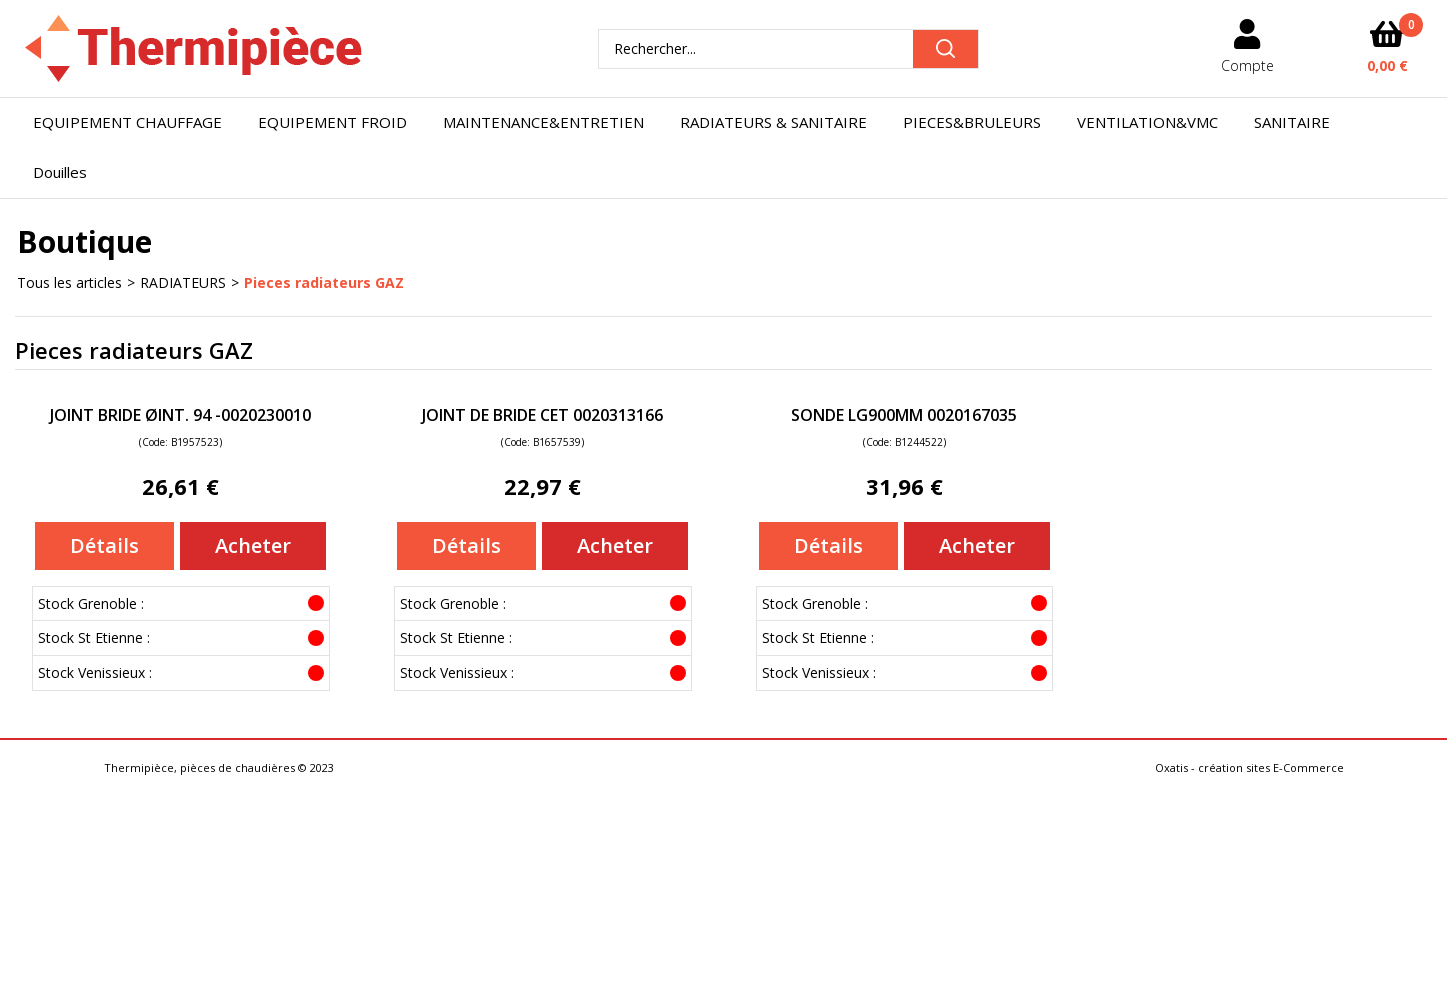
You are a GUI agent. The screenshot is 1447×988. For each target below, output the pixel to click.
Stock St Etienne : (94, 637)
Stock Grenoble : (91, 603)
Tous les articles (69, 282)
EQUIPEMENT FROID (332, 122)
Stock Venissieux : (95, 672)
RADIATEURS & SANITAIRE (773, 122)
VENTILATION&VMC (1147, 122)
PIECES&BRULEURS (972, 122)
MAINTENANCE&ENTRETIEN (543, 122)
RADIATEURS (183, 282)
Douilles (60, 172)
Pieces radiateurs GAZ (324, 282)
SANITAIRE (1292, 122)
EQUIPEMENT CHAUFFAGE (127, 122)
